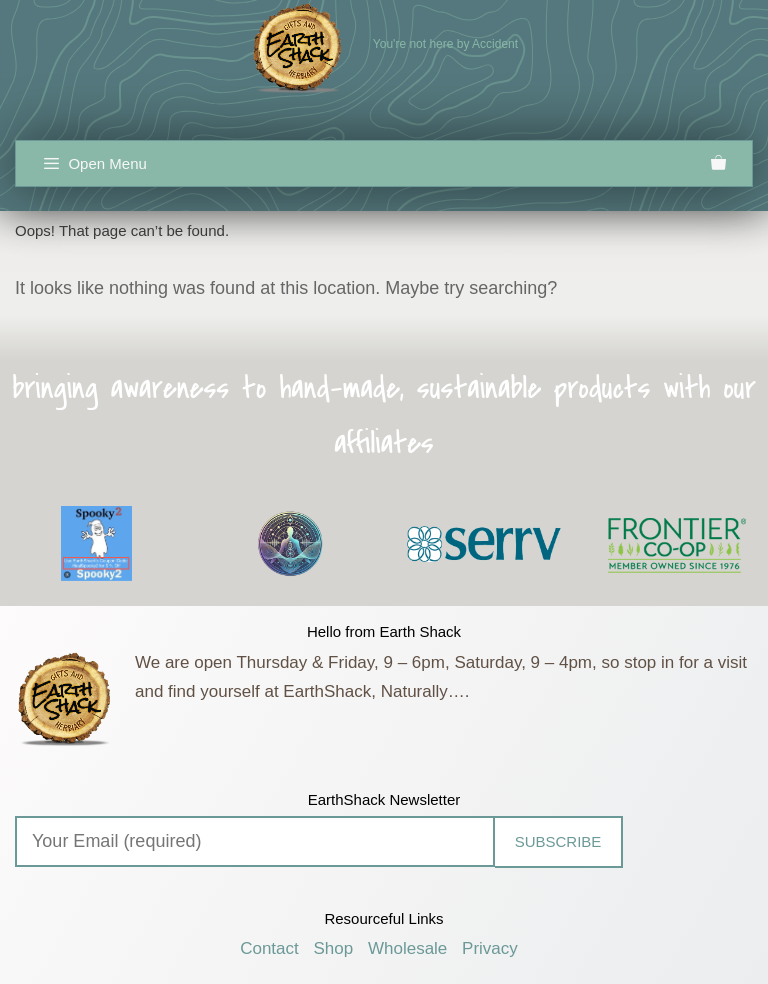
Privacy (490, 948)
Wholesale (407, 948)
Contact (269, 948)
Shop (334, 948)
